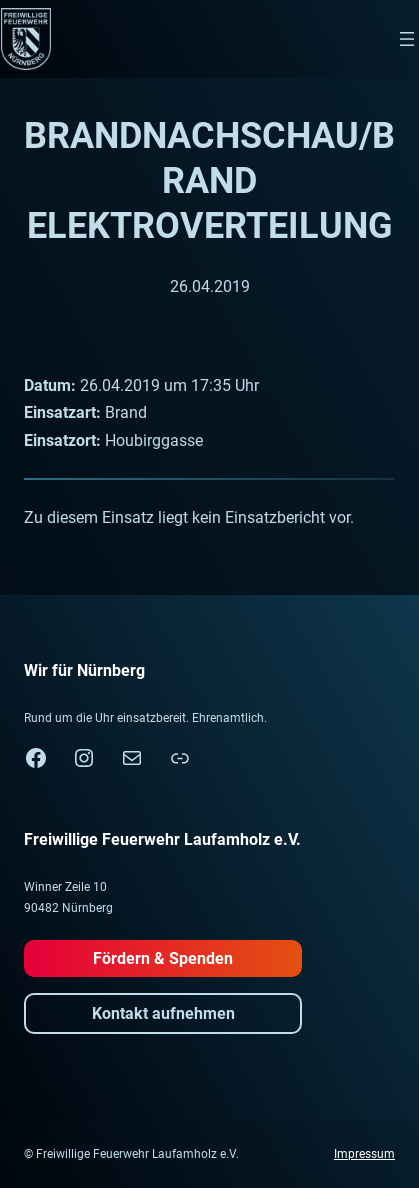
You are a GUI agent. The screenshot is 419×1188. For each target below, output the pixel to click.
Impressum (364, 1154)
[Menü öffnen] (407, 39)
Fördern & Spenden (163, 958)
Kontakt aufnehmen (163, 1013)
